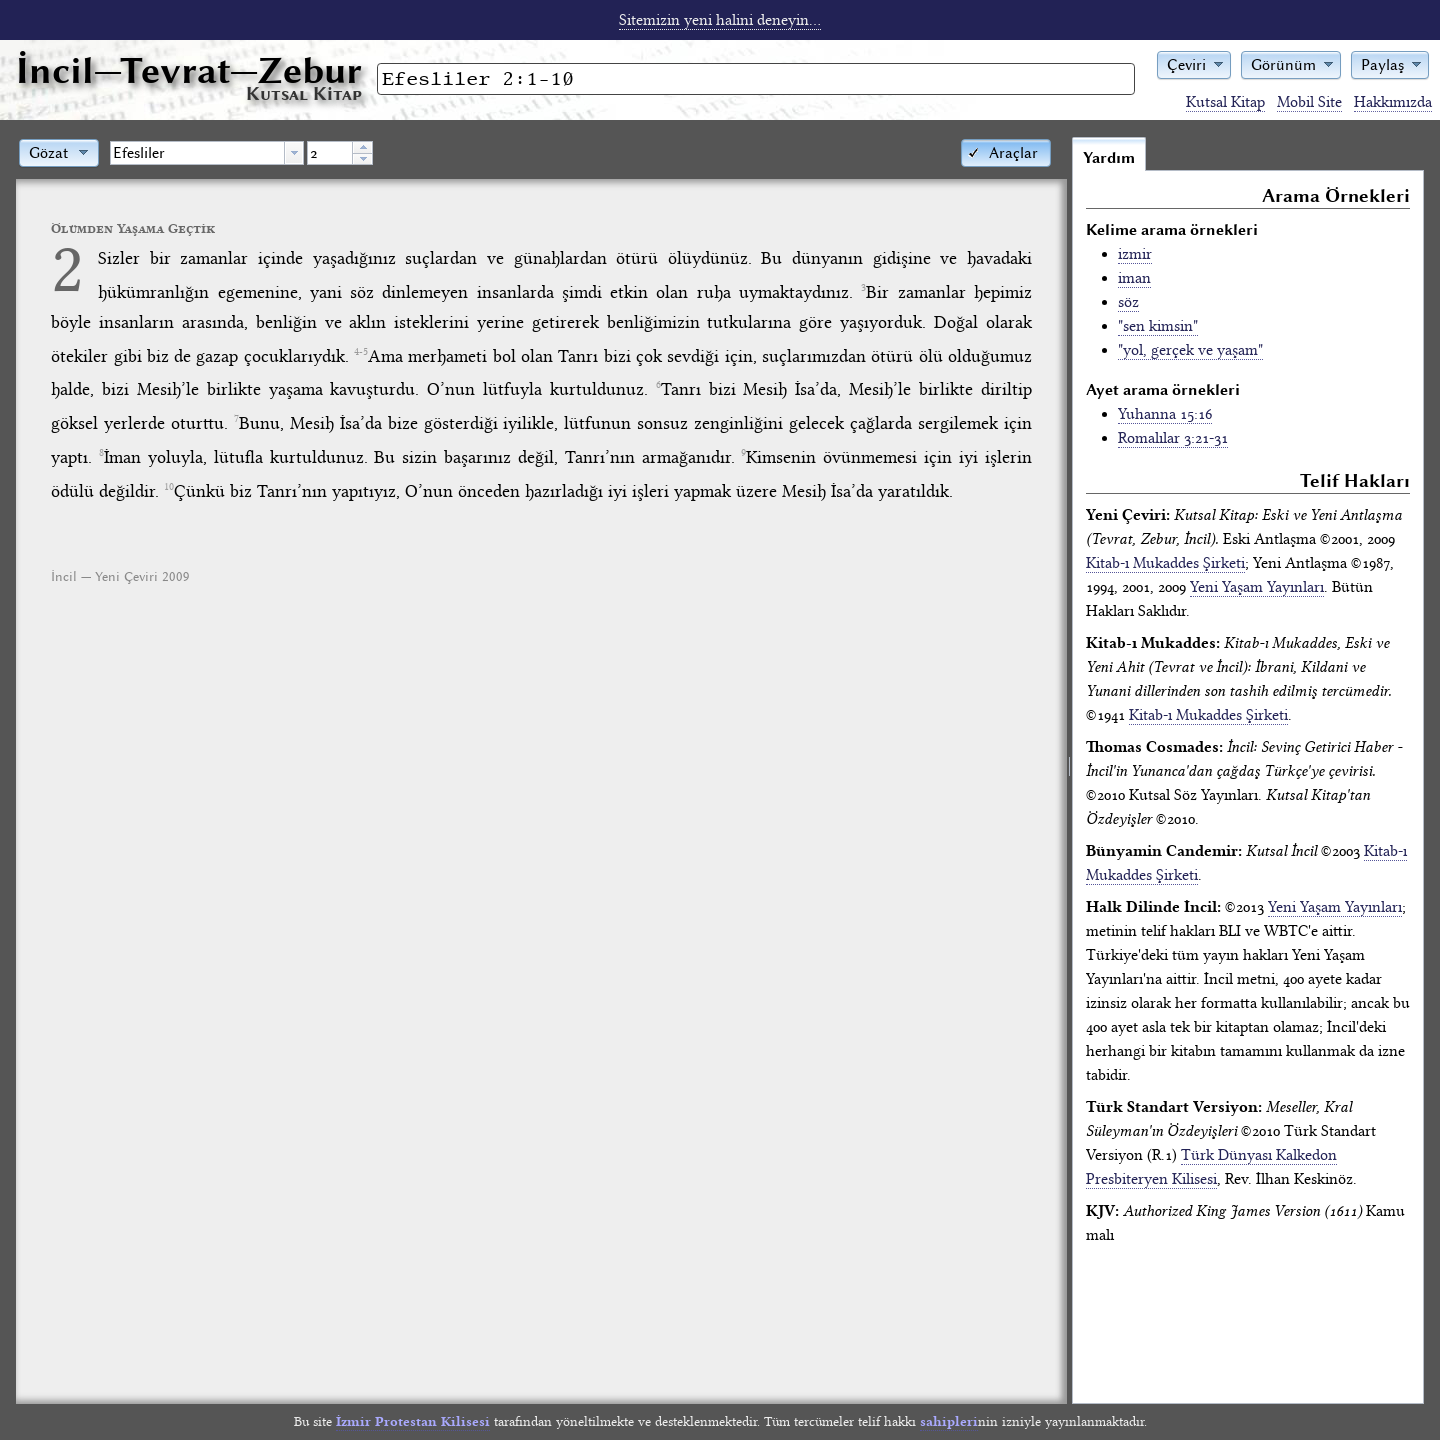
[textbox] (197, 153)
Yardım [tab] (1109, 158)
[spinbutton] (330, 153)
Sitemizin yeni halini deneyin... (720, 20)
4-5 (361, 352)
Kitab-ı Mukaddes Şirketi (1165, 563)
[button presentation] (294, 153)
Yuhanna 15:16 (1165, 414)
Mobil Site (1309, 102)
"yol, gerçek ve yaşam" (1190, 350)
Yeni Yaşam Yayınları (1257, 587)
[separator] (1069, 770)
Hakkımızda (1393, 102)
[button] (1194, 63)
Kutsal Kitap (1225, 102)
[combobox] (207, 153)
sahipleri (949, 1421)
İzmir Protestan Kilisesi (413, 1421)
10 (169, 487)
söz (1128, 302)
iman (1134, 278)
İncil (189, 70)
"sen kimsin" (1158, 326)
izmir (1135, 254)
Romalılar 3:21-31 (1173, 438)
